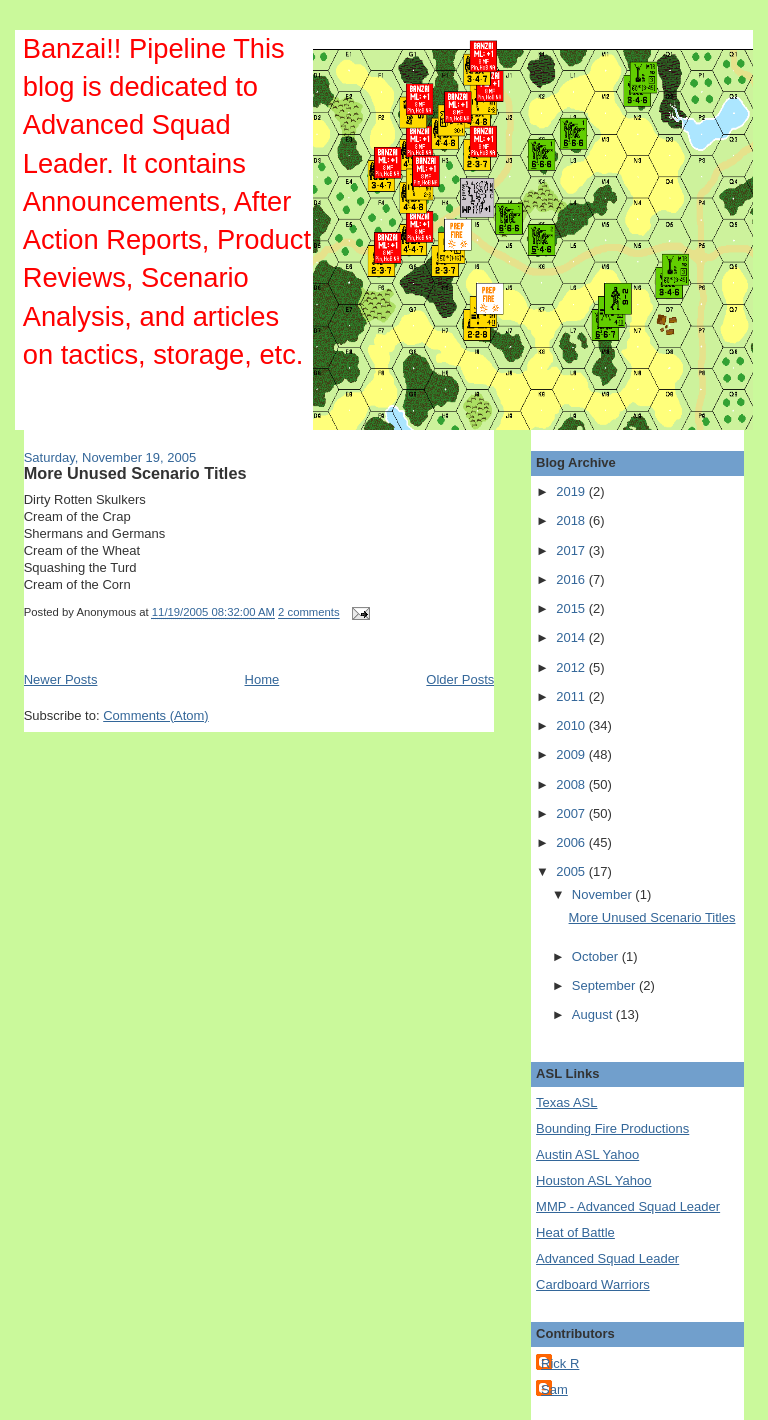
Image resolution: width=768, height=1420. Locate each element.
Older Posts (460, 679)
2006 (572, 842)
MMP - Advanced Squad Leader (628, 1206)
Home (262, 679)
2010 (572, 725)
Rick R (560, 1363)
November (604, 894)
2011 (572, 696)
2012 (572, 667)
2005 (572, 871)
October (597, 956)
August (594, 1014)
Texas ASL (566, 1102)
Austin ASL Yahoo (587, 1154)
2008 (572, 784)
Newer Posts (61, 679)
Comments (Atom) (155, 715)
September (605, 985)
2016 (572, 579)
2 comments (309, 613)
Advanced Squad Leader (607, 1258)
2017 (572, 550)
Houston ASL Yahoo (593, 1180)
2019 (572, 491)
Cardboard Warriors (593, 1284)
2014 (572, 637)
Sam (554, 1389)
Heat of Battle (575, 1232)
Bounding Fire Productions (612, 1128)
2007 (572, 813)
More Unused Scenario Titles (135, 473)
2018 (572, 520)
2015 (572, 608)
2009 (572, 754)
